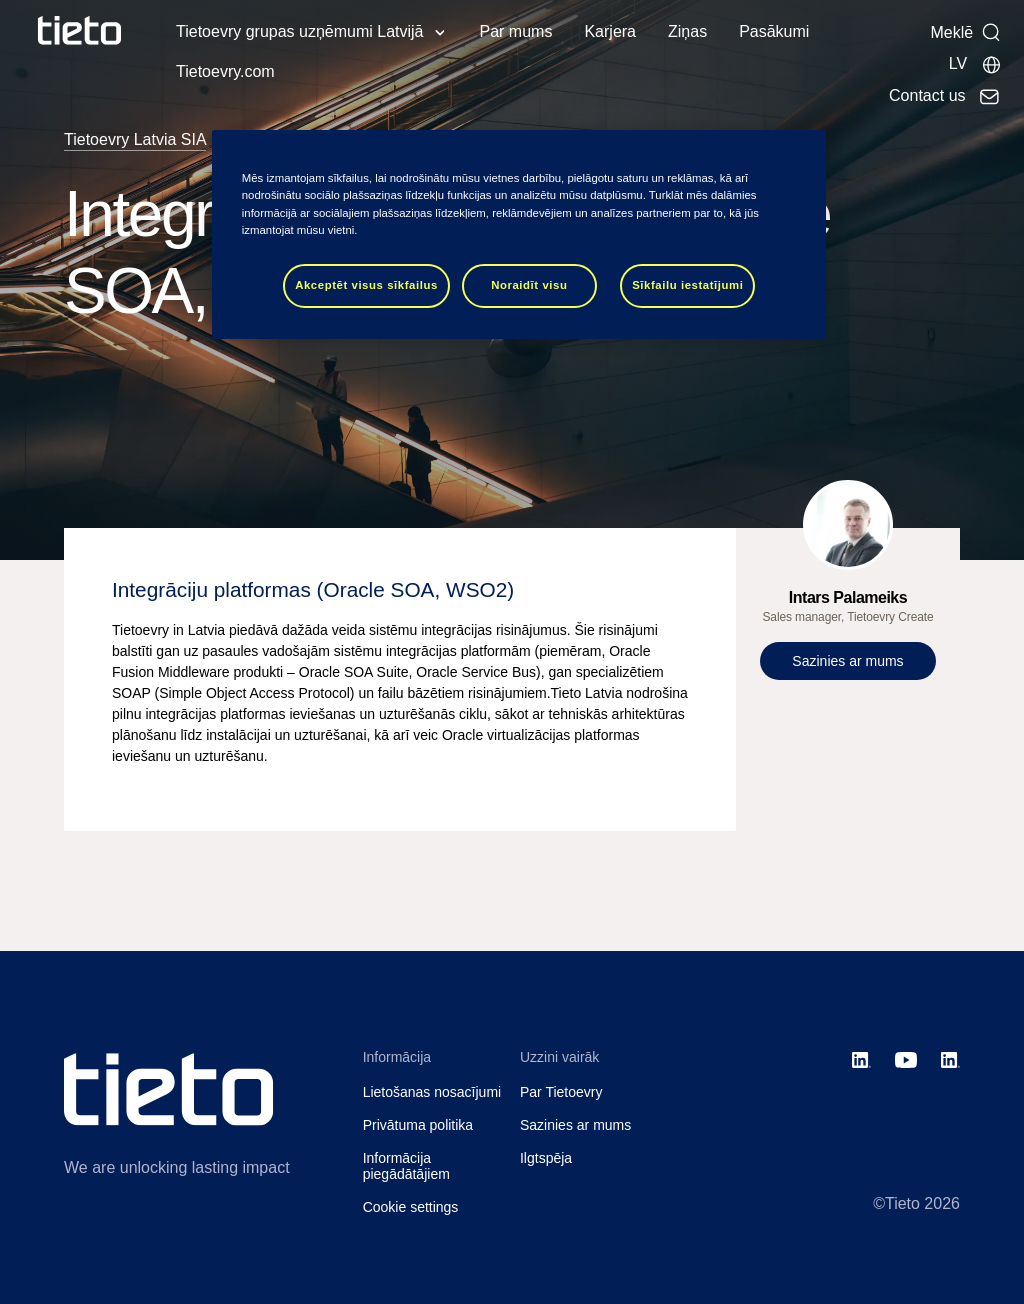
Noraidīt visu (529, 285)
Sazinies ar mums (575, 1125)
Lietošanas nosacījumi (432, 1092)
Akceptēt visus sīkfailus (366, 285)
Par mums (516, 31)
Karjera (610, 31)
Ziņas (687, 31)
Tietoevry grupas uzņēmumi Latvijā (300, 31)
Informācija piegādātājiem (406, 1166)
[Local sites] (975, 64)
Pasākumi (774, 31)
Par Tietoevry (561, 1092)
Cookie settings (411, 1207)
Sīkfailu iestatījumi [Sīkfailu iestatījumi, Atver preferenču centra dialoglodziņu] (687, 285)
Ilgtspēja (546, 1158)
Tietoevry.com (225, 71)
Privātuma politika (418, 1125)
